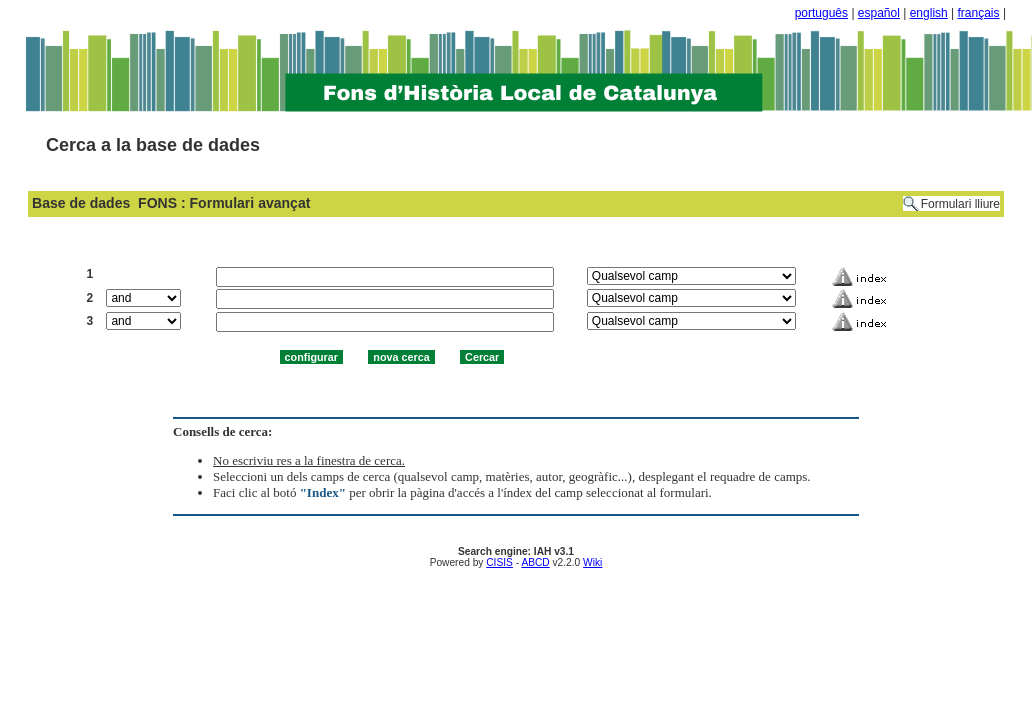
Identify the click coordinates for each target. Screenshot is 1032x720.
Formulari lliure (960, 204)
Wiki (592, 562)
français (979, 13)
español (879, 13)
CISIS (499, 562)
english (929, 13)
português (821, 13)
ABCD (535, 562)
